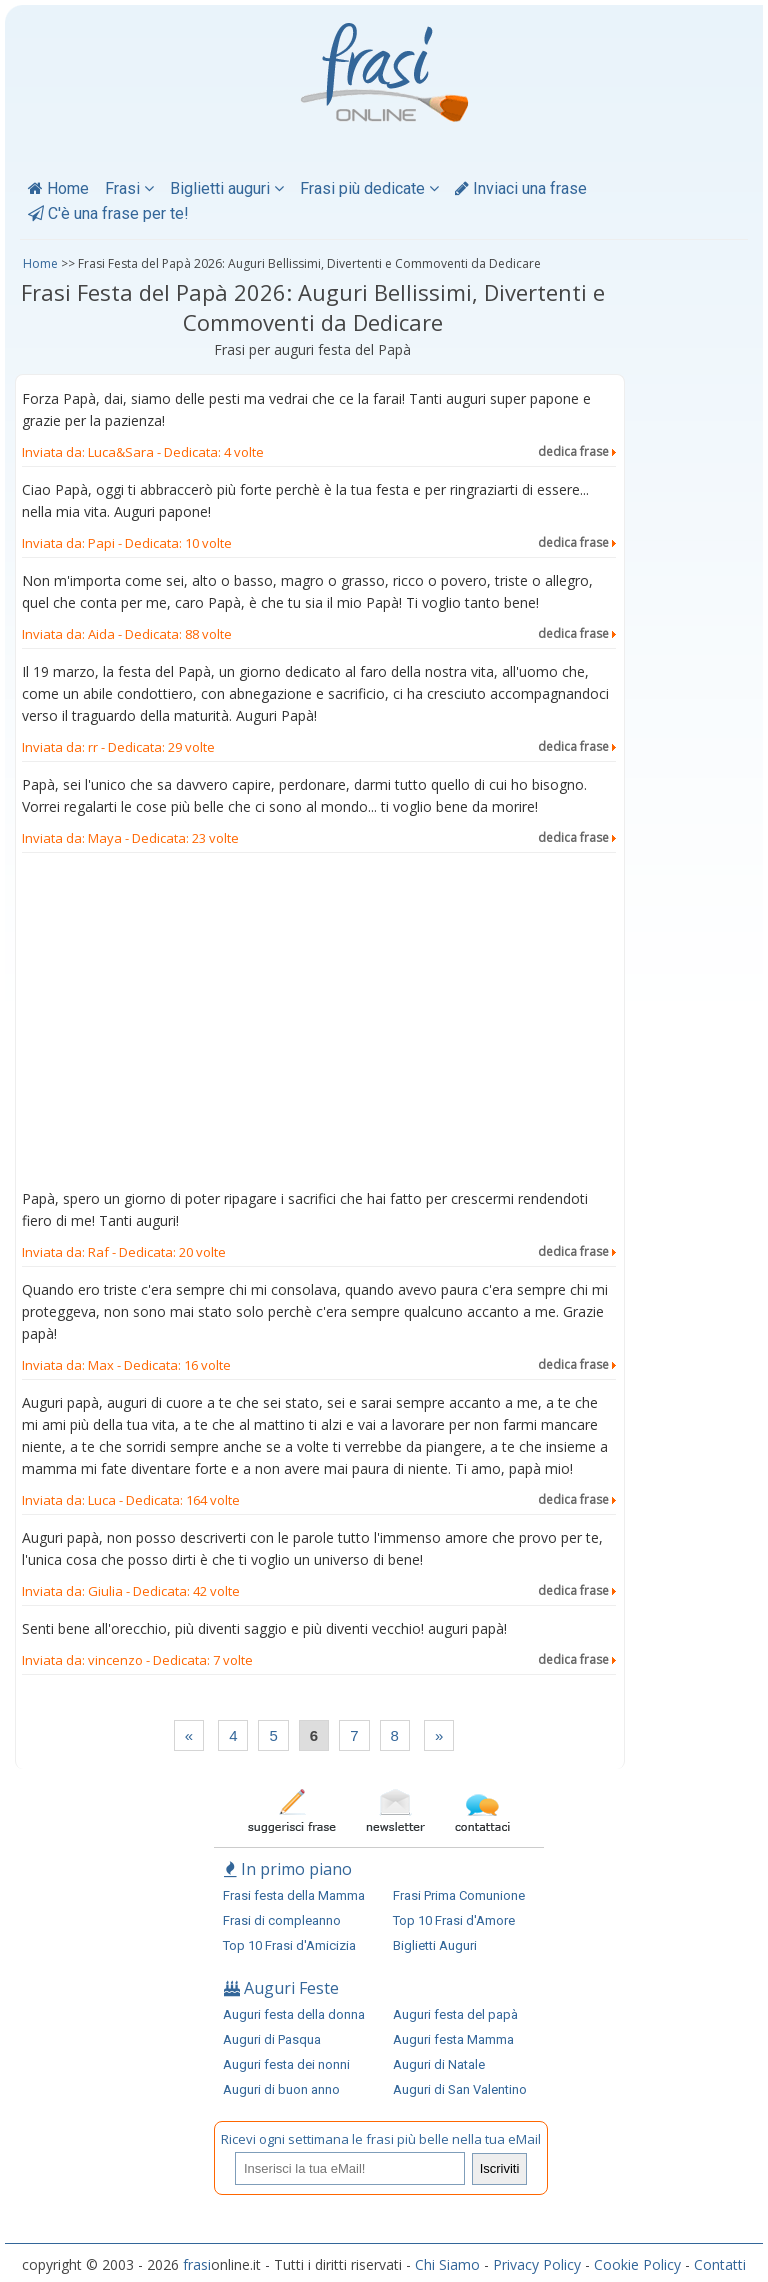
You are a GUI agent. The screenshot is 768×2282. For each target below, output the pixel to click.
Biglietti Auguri (435, 1945)
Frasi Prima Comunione (459, 1895)
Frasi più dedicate (369, 188)
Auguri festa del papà (455, 2014)
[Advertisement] (319, 1025)
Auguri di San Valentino (460, 2089)
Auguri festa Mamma (453, 2039)
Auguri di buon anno (281, 2089)
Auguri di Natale (439, 2064)
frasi (197, 2264)
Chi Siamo (447, 2264)
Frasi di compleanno (282, 1920)
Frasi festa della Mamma (294, 1895)
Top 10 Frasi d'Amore (454, 1920)
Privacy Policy (537, 2264)
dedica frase (577, 451)
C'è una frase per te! (108, 213)
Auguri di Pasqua (272, 2039)
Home (58, 188)
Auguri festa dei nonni (286, 2064)
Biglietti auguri (227, 188)
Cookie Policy (637, 2264)
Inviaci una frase (521, 188)
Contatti (720, 2264)
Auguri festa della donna (294, 2014)
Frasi (129, 188)
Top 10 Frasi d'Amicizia (289, 1945)
